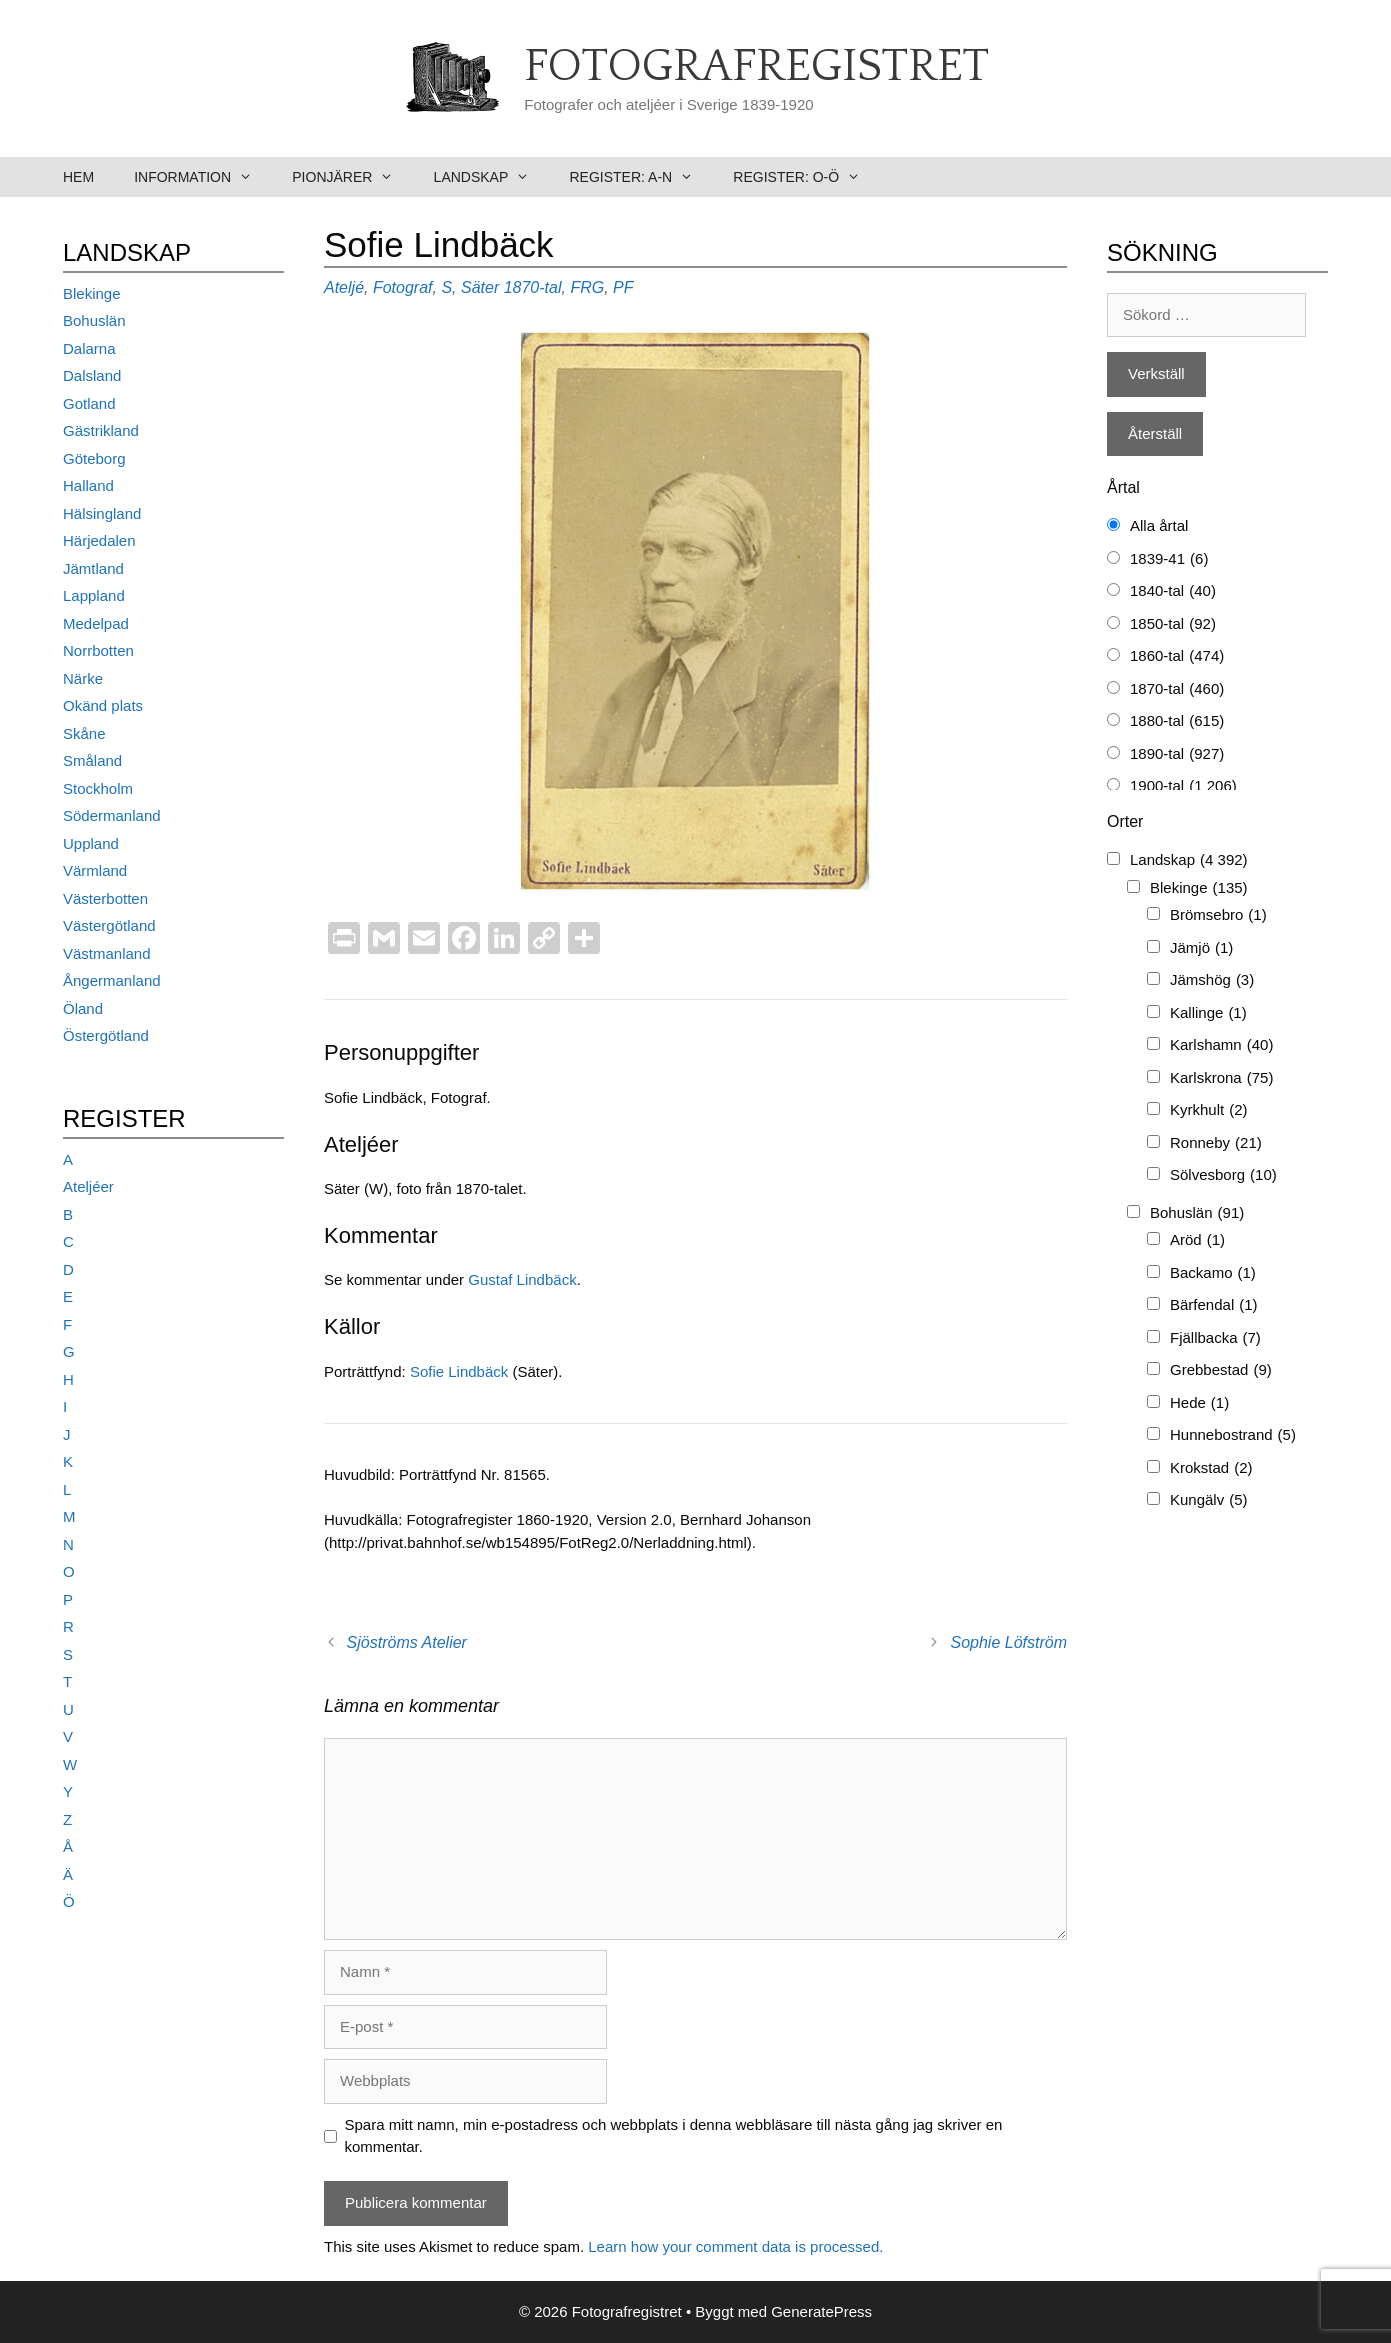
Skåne (84, 733)
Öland (83, 1008)
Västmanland (107, 953)
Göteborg (94, 458)
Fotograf (403, 287)
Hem (78, 177)
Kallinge (1208, 1013)
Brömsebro (1218, 915)
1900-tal (1183, 786)
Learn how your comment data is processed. (735, 2246)
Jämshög (1212, 980)
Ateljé (344, 287)
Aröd (1197, 1240)
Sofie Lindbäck (459, 1371)
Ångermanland (112, 980)
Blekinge (92, 293)
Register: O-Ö (806, 177)
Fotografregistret (756, 67)
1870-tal (533, 287)
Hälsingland (102, 513)
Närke (83, 678)
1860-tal (1177, 656)
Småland (92, 760)
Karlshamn (1221, 1045)
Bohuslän (94, 320)
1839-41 (1169, 559)
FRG (587, 287)
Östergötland (106, 1035)
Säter (480, 287)
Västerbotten (105, 898)
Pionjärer (352, 177)
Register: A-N (641, 177)
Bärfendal (1214, 1305)
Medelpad (96, 623)
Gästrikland (101, 430)
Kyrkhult (1209, 1110)
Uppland (91, 843)
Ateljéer (88, 1186)
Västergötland (109, 925)
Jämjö (1201, 948)
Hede (1199, 1403)
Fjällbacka (1215, 1338)
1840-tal (1173, 591)
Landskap (492, 177)
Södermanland (112, 815)
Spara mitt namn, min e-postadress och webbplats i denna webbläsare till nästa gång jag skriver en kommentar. (674, 2136)
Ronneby (1216, 1143)
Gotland (89, 403)
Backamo (1213, 1273)
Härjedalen (99, 540)
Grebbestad (1221, 1370)
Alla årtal (1159, 525)
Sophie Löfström (1008, 1642)
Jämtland (93, 568)
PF (623, 287)
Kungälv (1209, 1500)
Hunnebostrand (1233, 1435)
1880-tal (1177, 721)
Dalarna (89, 348)
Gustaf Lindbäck (522, 1279)
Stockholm (98, 788)
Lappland (94, 595)
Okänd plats (103, 705)
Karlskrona (1221, 1078)
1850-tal (1173, 624)
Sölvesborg (1223, 1175)
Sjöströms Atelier (407, 1642)
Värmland (95, 870)
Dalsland (92, 375)
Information (203, 177)
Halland (88, 485)
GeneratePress (821, 2311)
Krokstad (1211, 1468)
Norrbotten (98, 650)
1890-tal (1177, 754)
